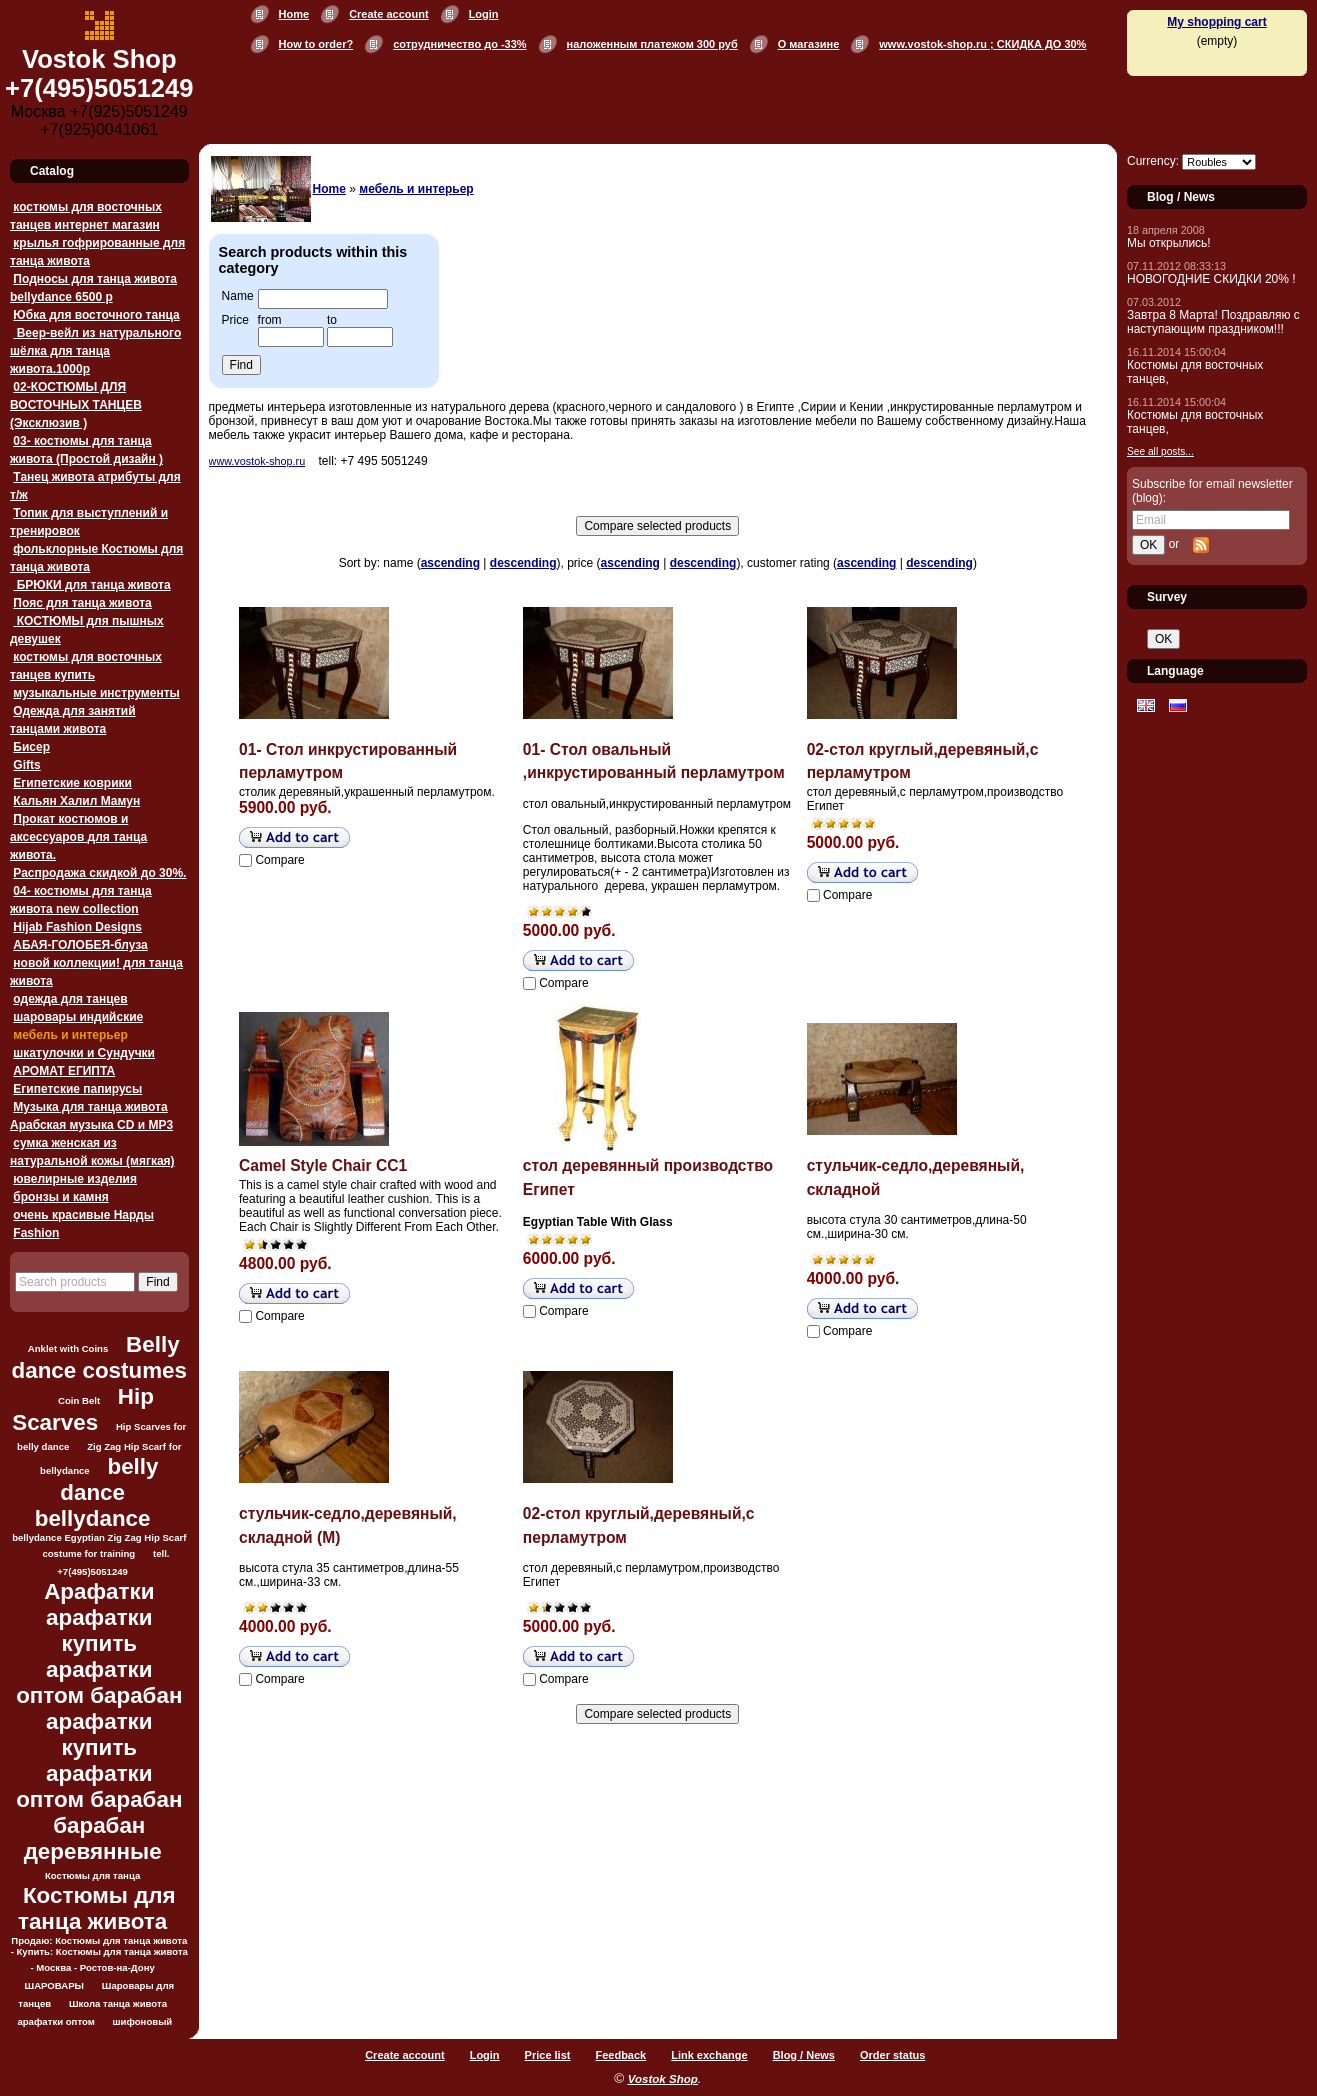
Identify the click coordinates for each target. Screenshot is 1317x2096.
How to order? (316, 44)
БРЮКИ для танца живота (91, 585)
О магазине (809, 44)
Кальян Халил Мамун (76, 801)
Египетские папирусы (77, 1089)
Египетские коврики (72, 783)
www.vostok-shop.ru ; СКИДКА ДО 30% (982, 44)
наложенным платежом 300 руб (652, 44)
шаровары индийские (78, 1017)
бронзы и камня (60, 1197)
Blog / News (804, 2055)
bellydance (93, 1518)
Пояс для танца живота (82, 603)
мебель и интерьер (70, 1035)
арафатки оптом (55, 2021)
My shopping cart (1216, 22)
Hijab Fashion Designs (77, 927)
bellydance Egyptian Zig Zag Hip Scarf (99, 1537)
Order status (892, 2055)
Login (484, 14)
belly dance (109, 1479)
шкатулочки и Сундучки (84, 1053)
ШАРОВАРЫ (54, 1985)
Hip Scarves (83, 1409)
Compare (279, 860)
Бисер (31, 747)
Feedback (620, 2055)
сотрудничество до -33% (459, 44)
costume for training (88, 1553)
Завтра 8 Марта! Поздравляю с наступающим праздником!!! (1213, 322)
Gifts (26, 765)
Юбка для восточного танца (96, 315)
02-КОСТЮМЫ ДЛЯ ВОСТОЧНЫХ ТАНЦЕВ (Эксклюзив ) (76, 405)
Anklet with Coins (68, 1348)
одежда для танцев (70, 999)
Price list (548, 2055)
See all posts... (1160, 451)
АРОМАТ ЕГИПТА (64, 1071)
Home (294, 14)
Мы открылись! (1169, 243)
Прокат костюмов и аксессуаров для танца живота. (78, 837)
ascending (450, 563)
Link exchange (709, 2055)
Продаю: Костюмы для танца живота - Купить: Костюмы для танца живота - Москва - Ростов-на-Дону (99, 1954)
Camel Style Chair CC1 (323, 1165)
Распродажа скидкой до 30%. (99, 873)
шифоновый (143, 2021)
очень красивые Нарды (83, 1215)
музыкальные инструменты (96, 693)
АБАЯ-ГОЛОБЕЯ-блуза (80, 945)
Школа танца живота (118, 2003)
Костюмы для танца (92, 1875)
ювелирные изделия (75, 1179)
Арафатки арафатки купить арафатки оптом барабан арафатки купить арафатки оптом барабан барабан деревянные (99, 1721)
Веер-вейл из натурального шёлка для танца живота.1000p (95, 351)
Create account (388, 14)
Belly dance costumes (99, 1357)
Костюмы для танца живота (97, 1908)
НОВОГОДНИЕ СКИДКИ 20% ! (1211, 279)
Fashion (36, 1233)
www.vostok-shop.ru (257, 461)
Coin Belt (79, 1400)
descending (523, 563)
